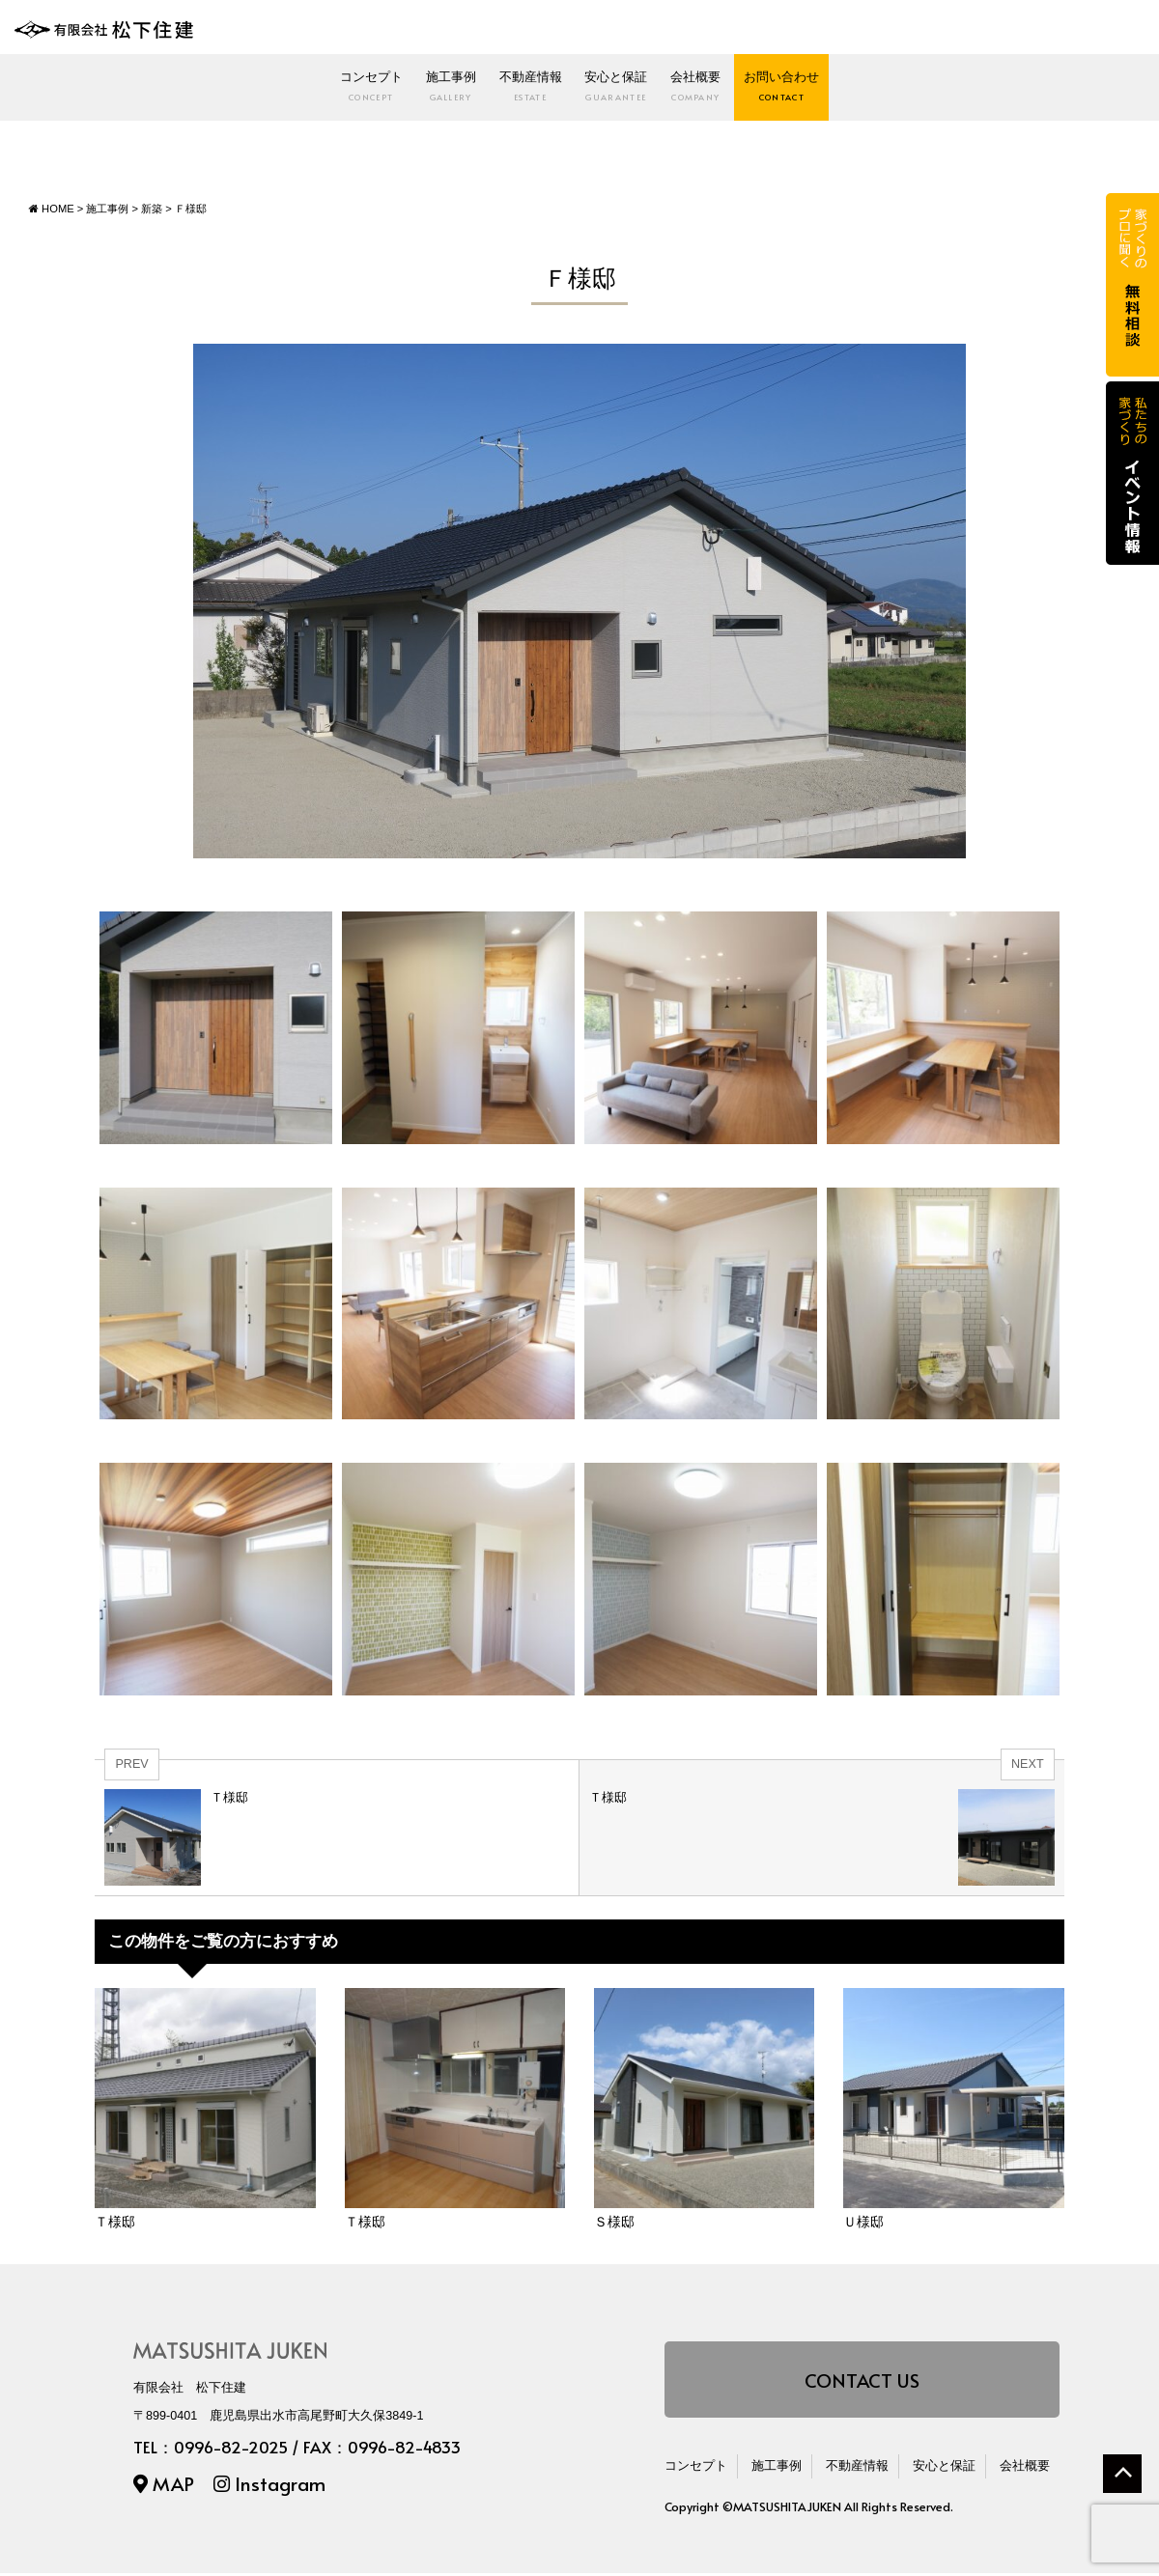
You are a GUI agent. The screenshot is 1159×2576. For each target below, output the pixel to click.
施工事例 (370, 90)
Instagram (269, 2486)
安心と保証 (642, 90)
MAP (163, 2486)
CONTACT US (862, 2382)
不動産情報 (502, 90)
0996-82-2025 (231, 2449)
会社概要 (775, 90)
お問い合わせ (914, 90)
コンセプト (237, 90)
